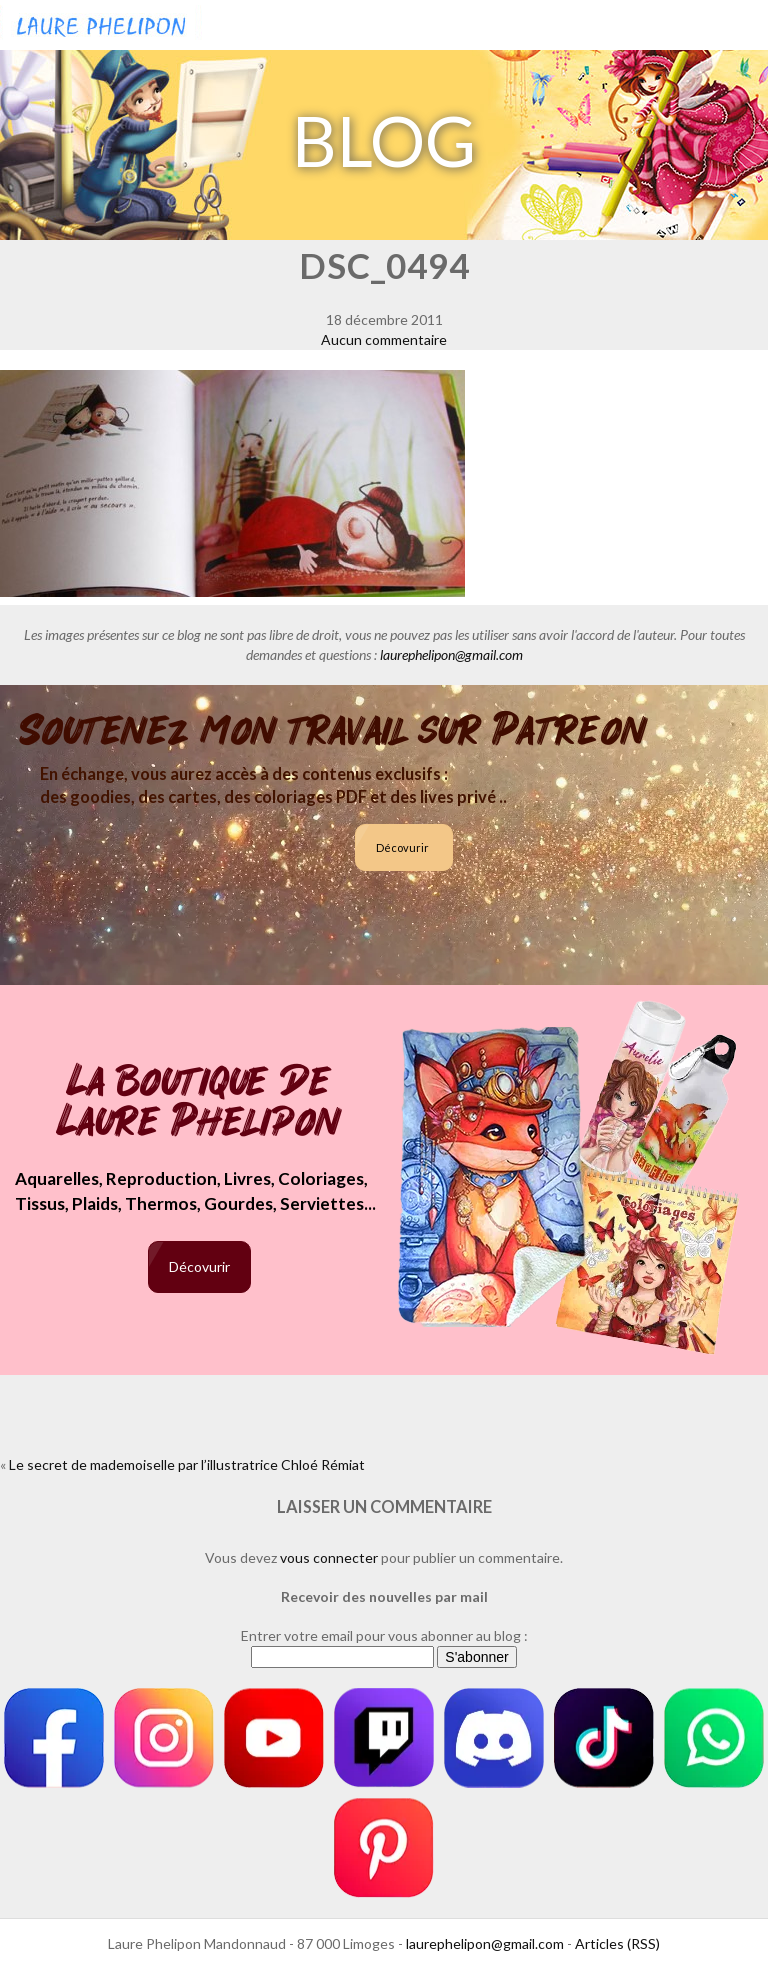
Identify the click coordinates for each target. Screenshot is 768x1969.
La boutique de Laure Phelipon (199, 1103)
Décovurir (402, 847)
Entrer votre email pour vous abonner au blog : (384, 1635)
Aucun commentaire (384, 339)
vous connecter (329, 1557)
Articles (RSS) (617, 1943)
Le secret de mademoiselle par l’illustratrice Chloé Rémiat (187, 1464)
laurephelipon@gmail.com (451, 654)
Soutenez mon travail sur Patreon (333, 731)
